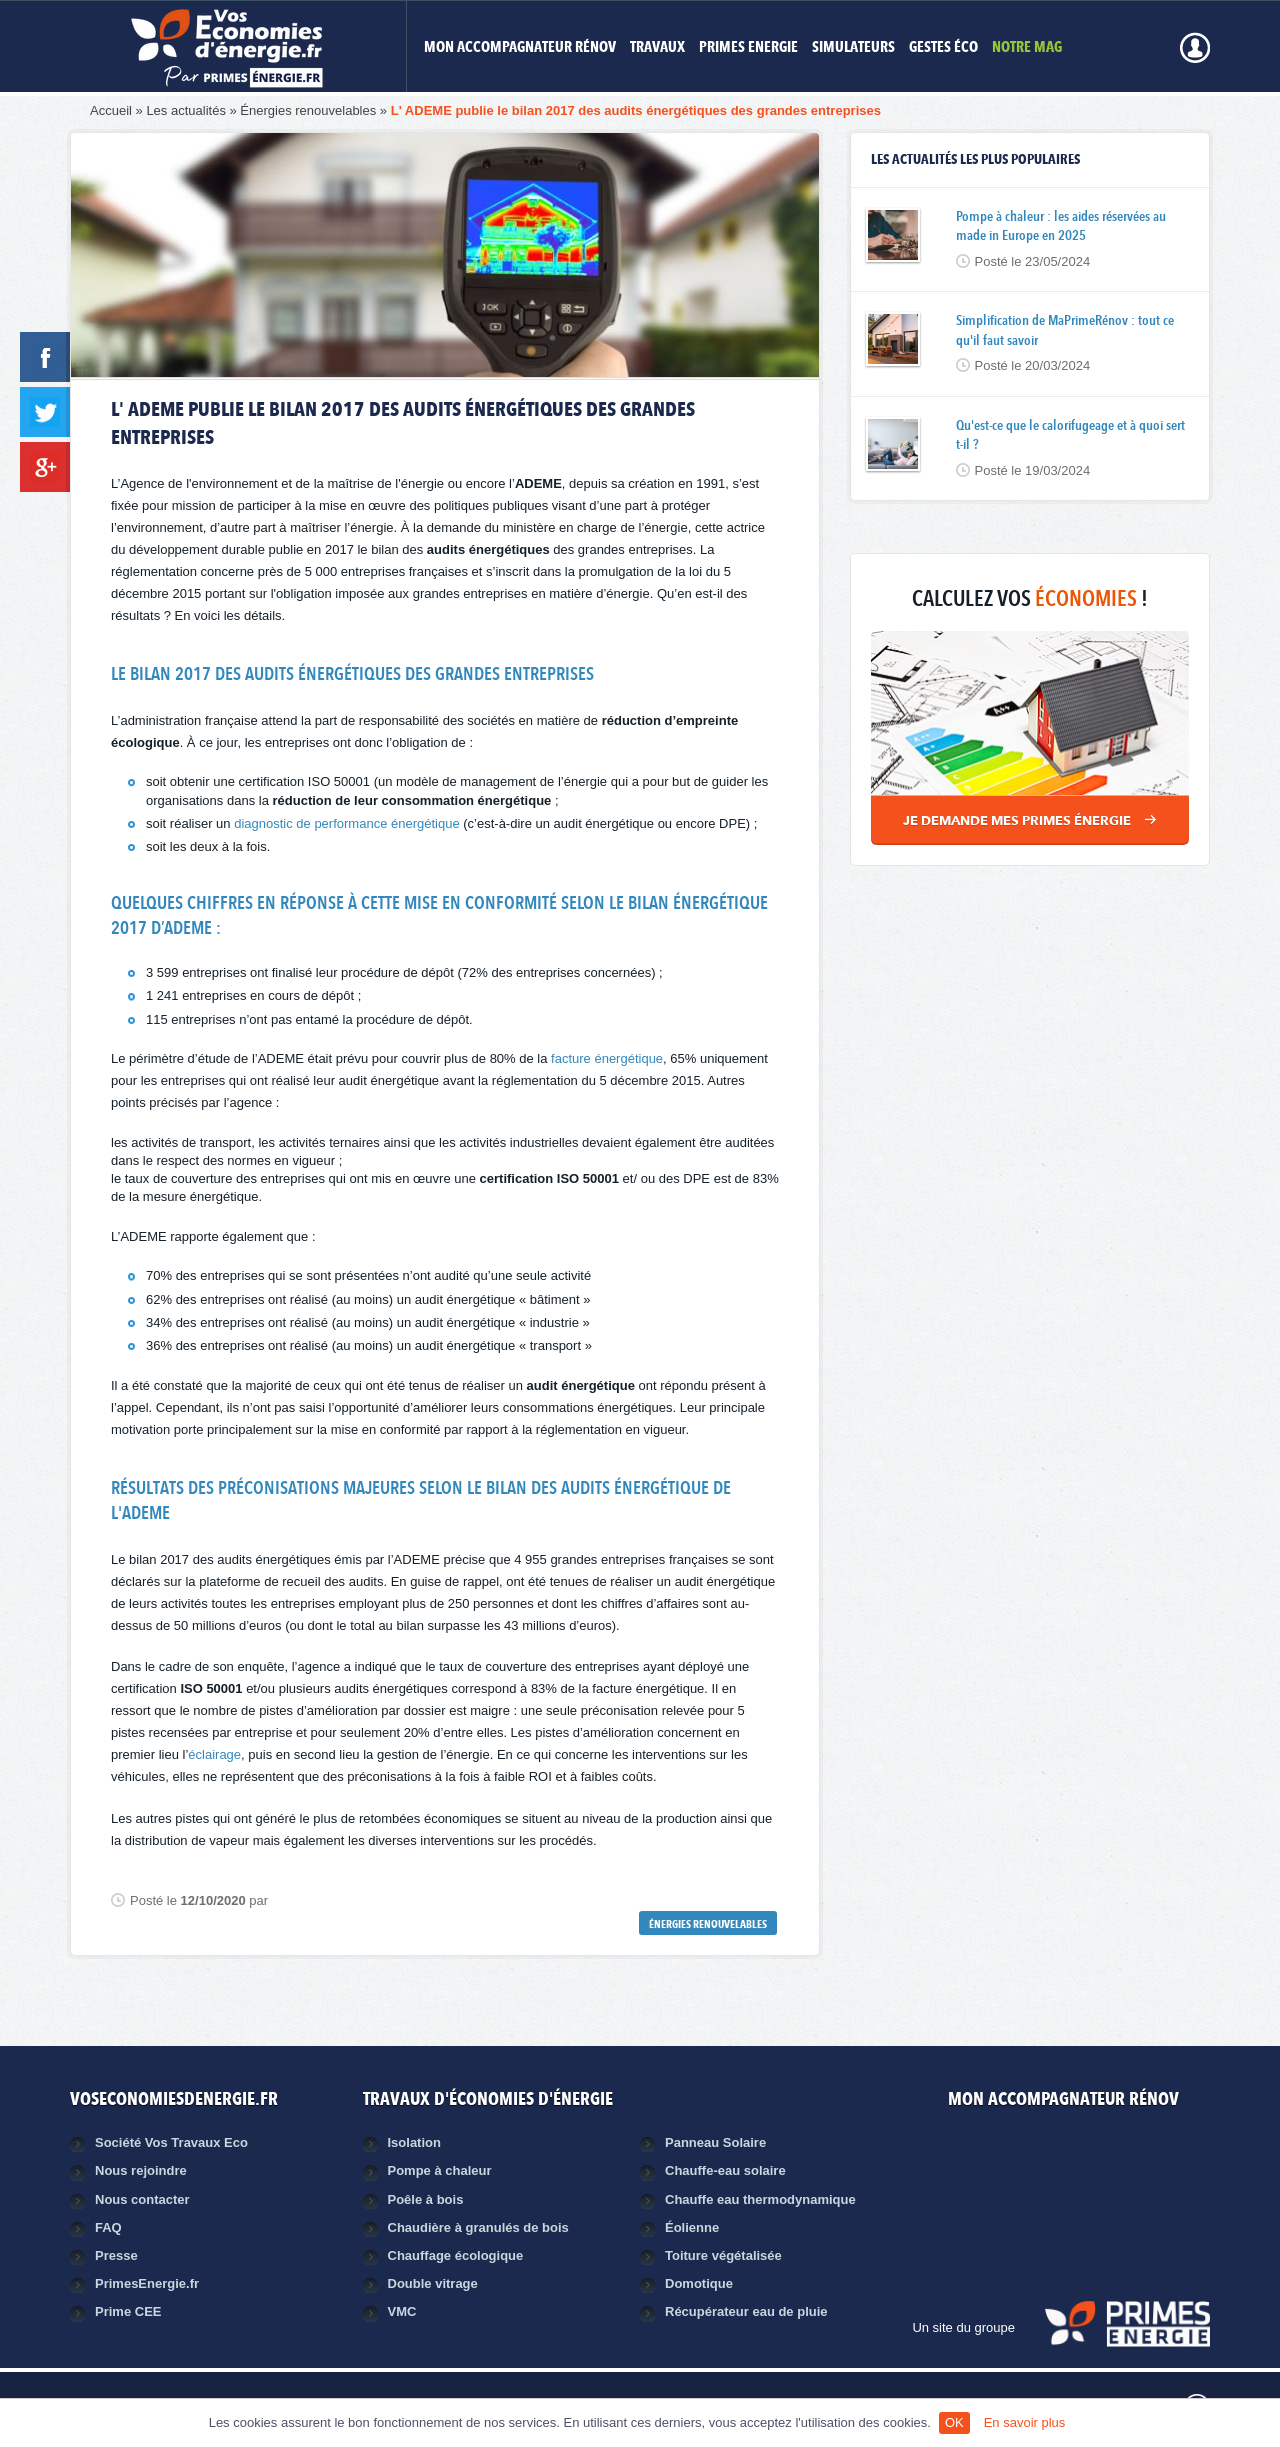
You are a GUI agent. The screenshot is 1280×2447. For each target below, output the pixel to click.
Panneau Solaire (715, 2142)
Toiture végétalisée (723, 2255)
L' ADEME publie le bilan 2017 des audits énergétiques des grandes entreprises (636, 110)
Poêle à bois (426, 2199)
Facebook (1039, 2157)
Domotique (699, 2283)
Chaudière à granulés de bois (478, 2227)
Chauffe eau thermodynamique (760, 2199)
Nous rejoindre (141, 2170)
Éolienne (692, 2227)
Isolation (414, 2142)
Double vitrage (433, 2283)
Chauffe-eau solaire (725, 2170)
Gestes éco (943, 48)
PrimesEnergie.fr (147, 2283)
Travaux (657, 48)
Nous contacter (142, 2199)
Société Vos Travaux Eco (171, 2142)
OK (954, 2422)
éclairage (214, 1754)
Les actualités (186, 110)
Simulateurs (853, 48)
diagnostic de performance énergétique (346, 823)
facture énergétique (607, 1058)
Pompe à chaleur (440, 2170)
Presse (116, 2255)
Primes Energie (748, 48)
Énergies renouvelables (308, 110)
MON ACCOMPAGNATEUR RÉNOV (520, 48)
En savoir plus (1025, 2422)
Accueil (111, 110)
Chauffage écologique (456, 2255)
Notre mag (1027, 48)
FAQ (108, 2227)
